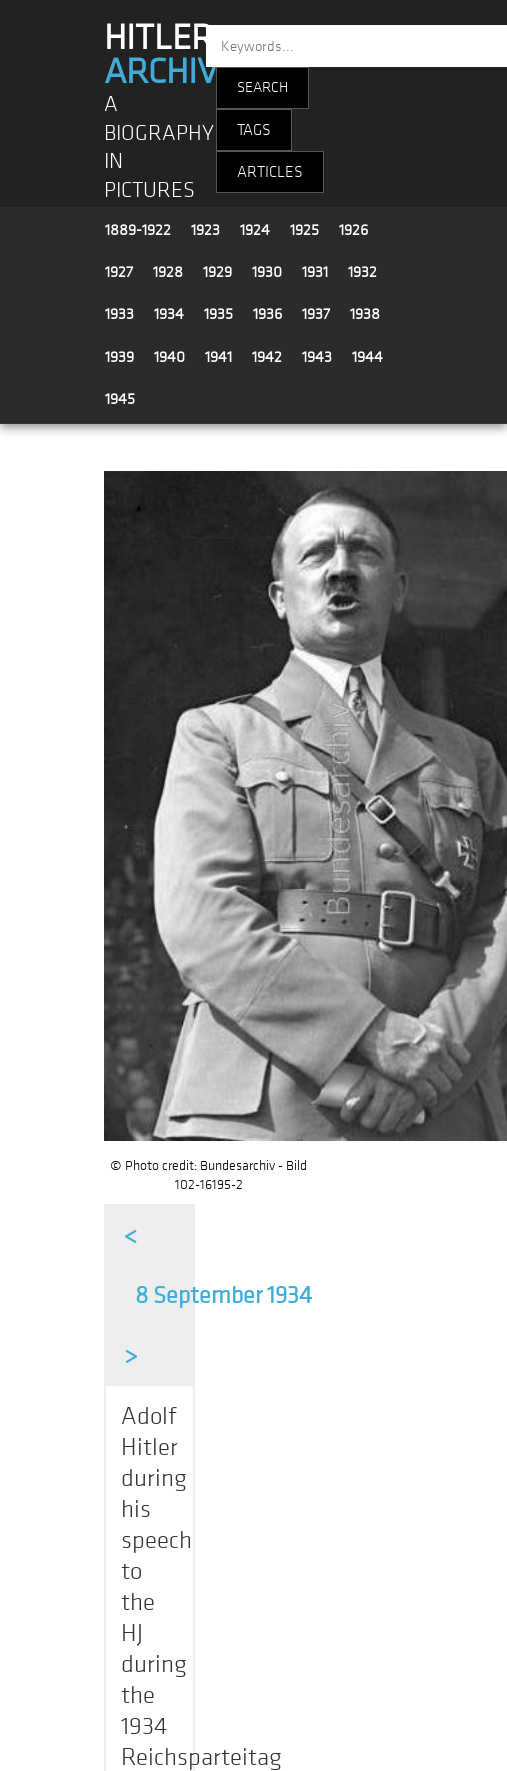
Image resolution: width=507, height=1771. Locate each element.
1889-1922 (138, 230)
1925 (304, 230)
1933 (119, 314)
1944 (367, 357)
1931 (315, 272)
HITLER (170, 55)
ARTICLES (270, 172)
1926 (353, 230)
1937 (316, 314)
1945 (120, 399)
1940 (169, 357)
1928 (168, 272)
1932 (362, 272)
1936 (267, 314)
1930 (267, 272)
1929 (217, 272)
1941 (218, 357)
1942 (267, 357)
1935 (218, 314)
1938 (365, 314)
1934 (169, 314)
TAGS (254, 130)
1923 (205, 230)
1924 (255, 230)
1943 (317, 357)
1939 (119, 357)
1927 (119, 272)
